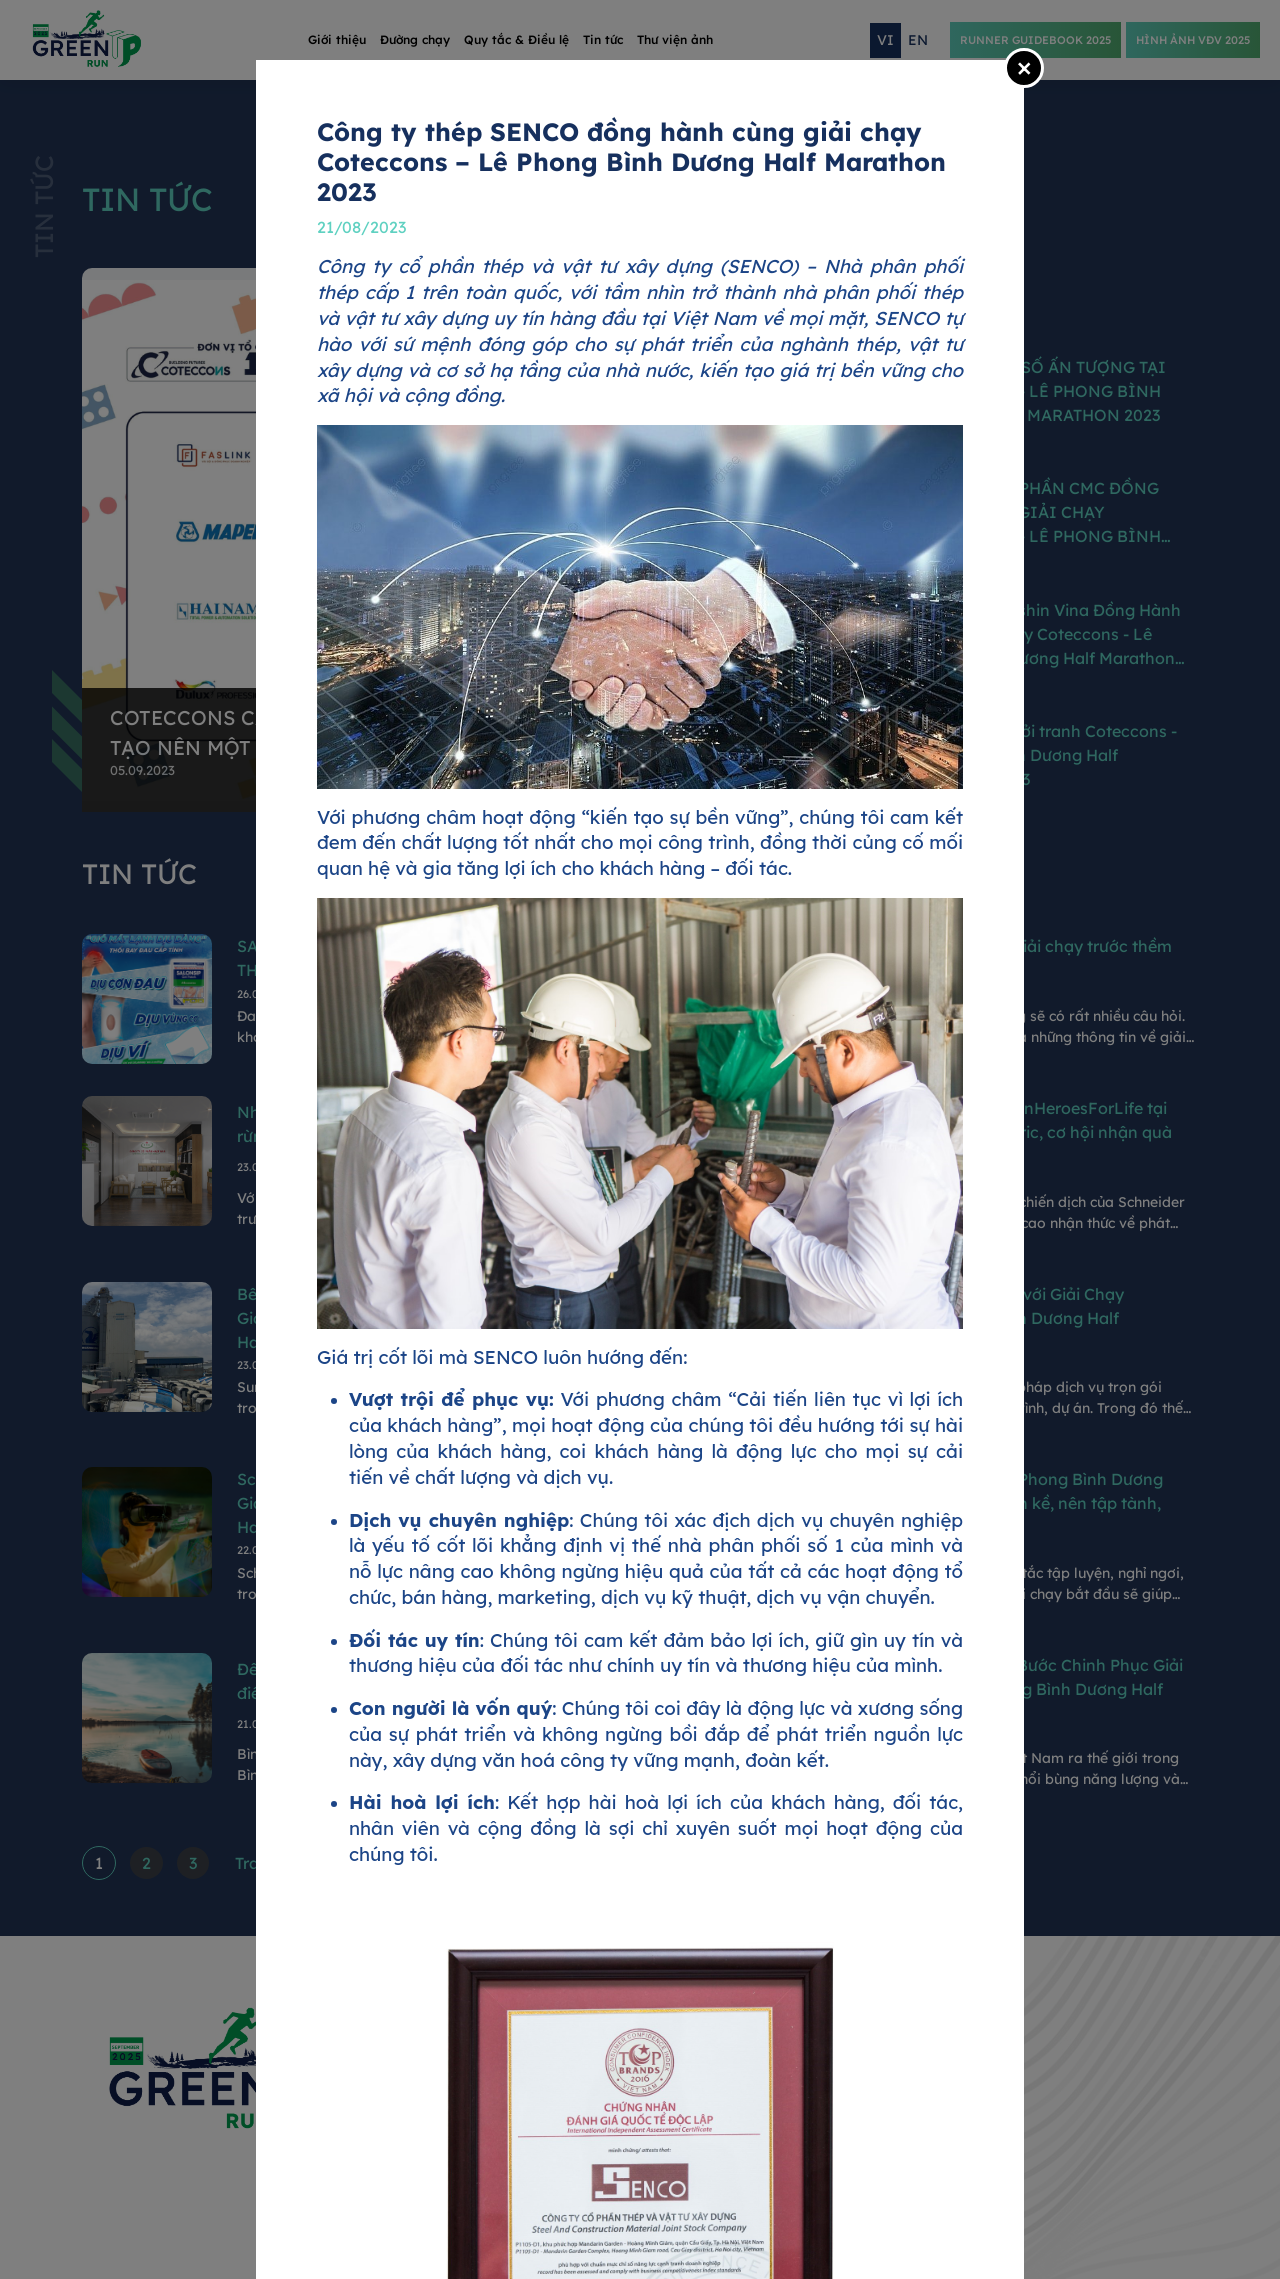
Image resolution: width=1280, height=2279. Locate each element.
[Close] (1024, 68)
